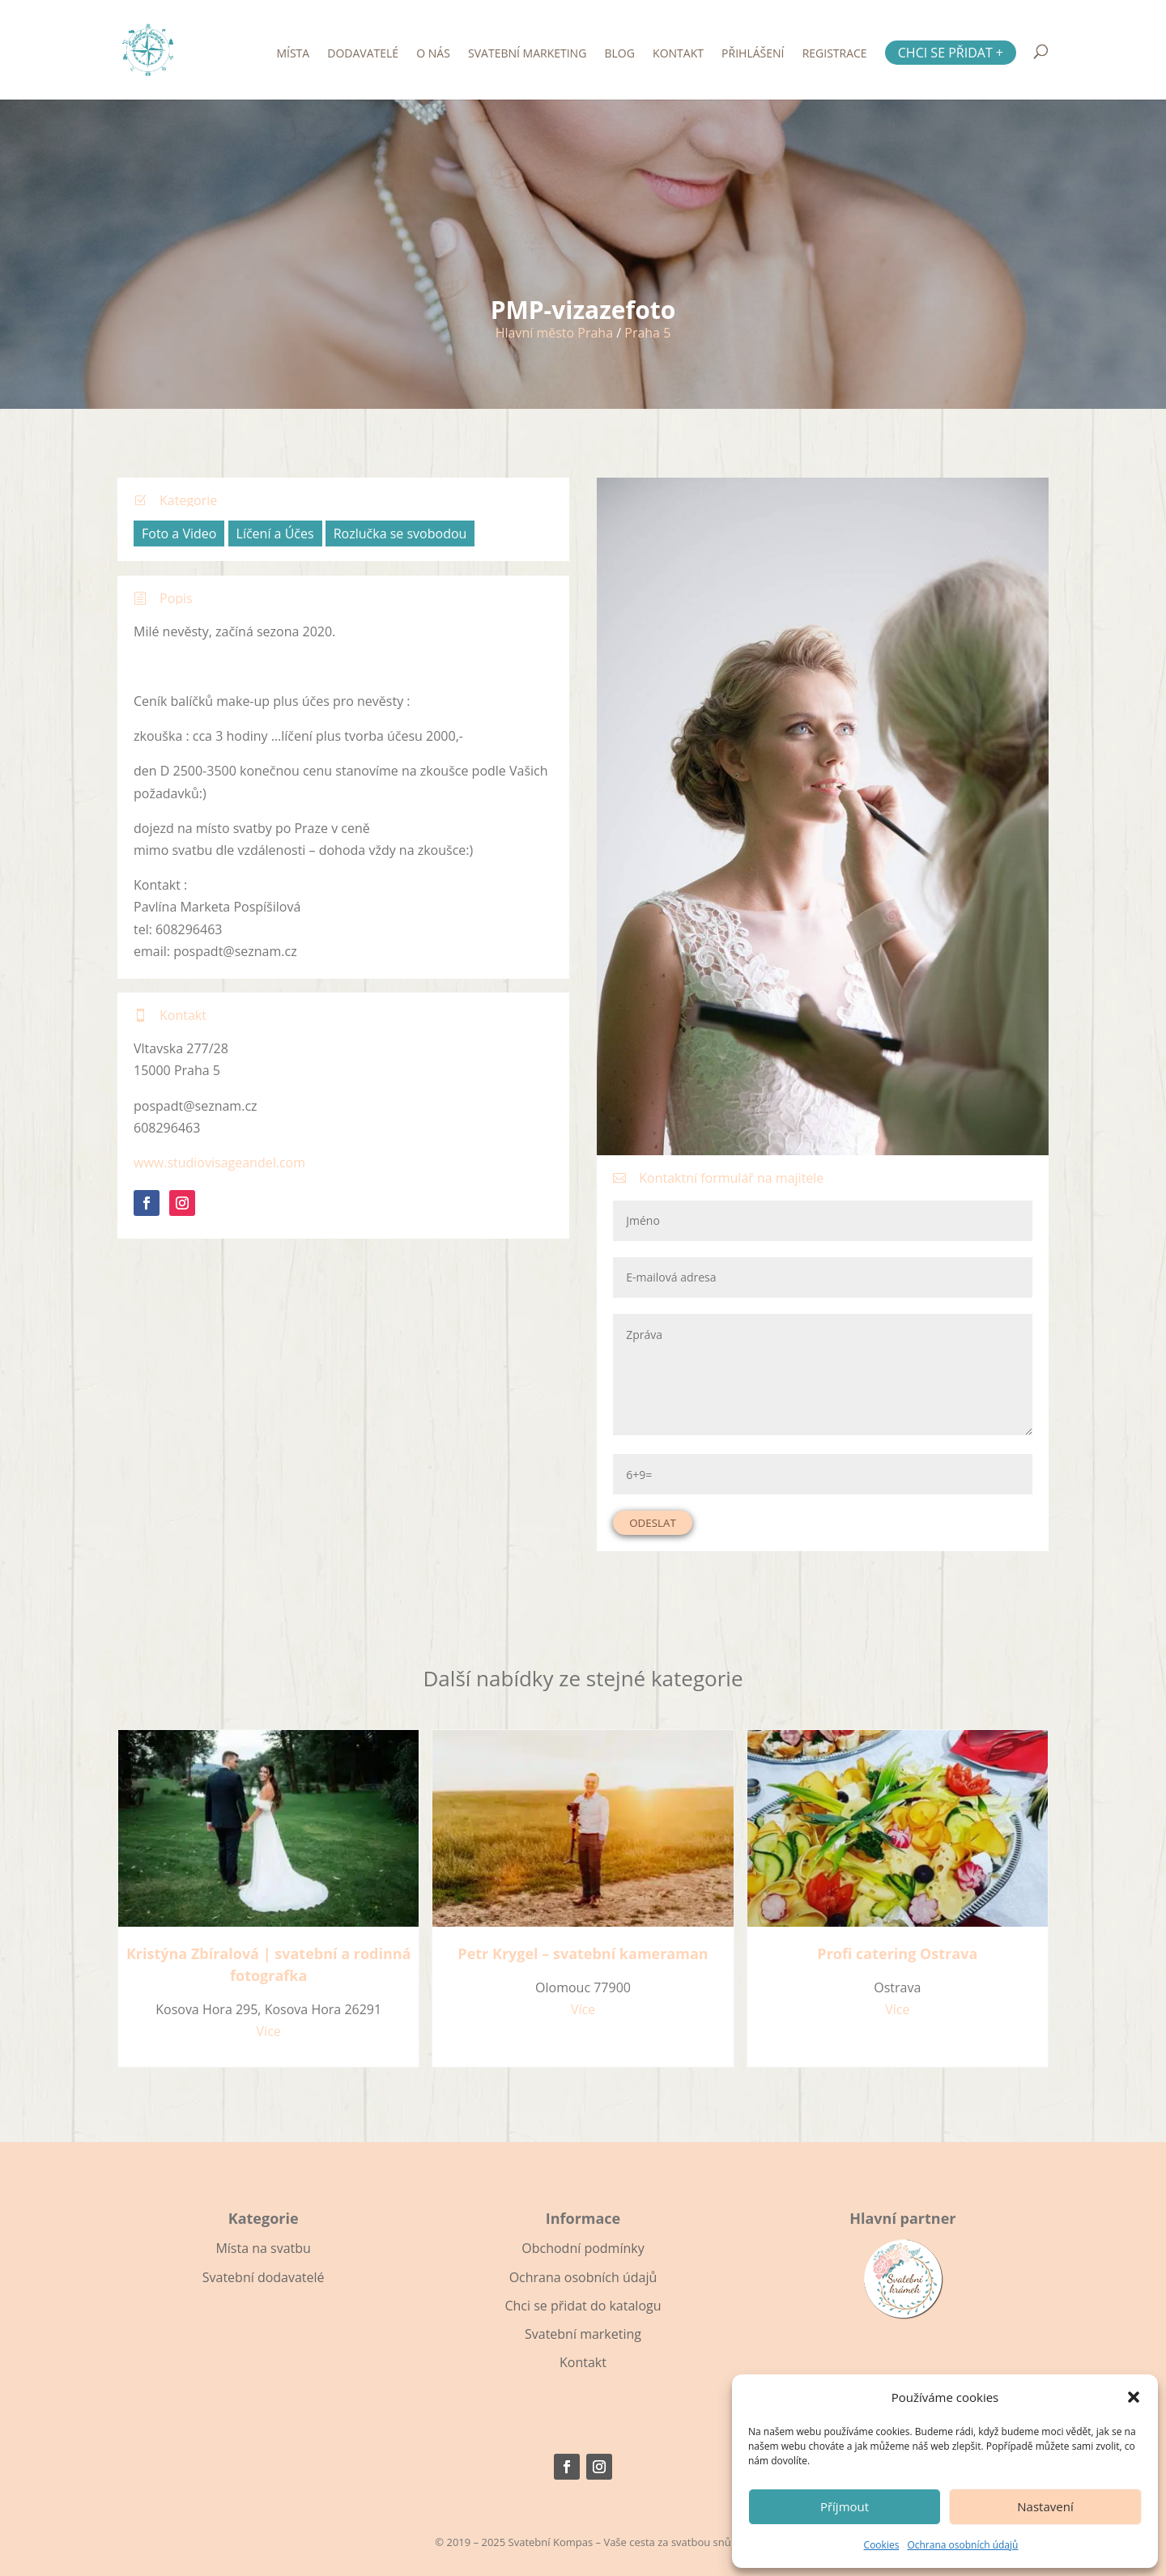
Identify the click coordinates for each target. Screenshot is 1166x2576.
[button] (1134, 2397)
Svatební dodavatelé (263, 2277)
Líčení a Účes (275, 533)
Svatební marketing (527, 54)
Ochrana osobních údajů (962, 2545)
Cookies (882, 2545)
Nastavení (1045, 2506)
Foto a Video (179, 533)
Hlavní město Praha (554, 333)
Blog (620, 54)
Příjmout (844, 2506)
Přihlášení (752, 54)
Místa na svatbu (262, 2248)
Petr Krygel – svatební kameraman (582, 1953)
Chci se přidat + (950, 53)
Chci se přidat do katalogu (582, 2306)
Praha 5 (647, 333)
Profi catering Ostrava (897, 1953)
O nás (433, 54)
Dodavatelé (362, 54)
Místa (292, 54)
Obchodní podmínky (582, 2248)
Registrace (834, 54)
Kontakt (678, 54)
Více (269, 2031)
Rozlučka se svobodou (400, 533)
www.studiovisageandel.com (219, 1162)
